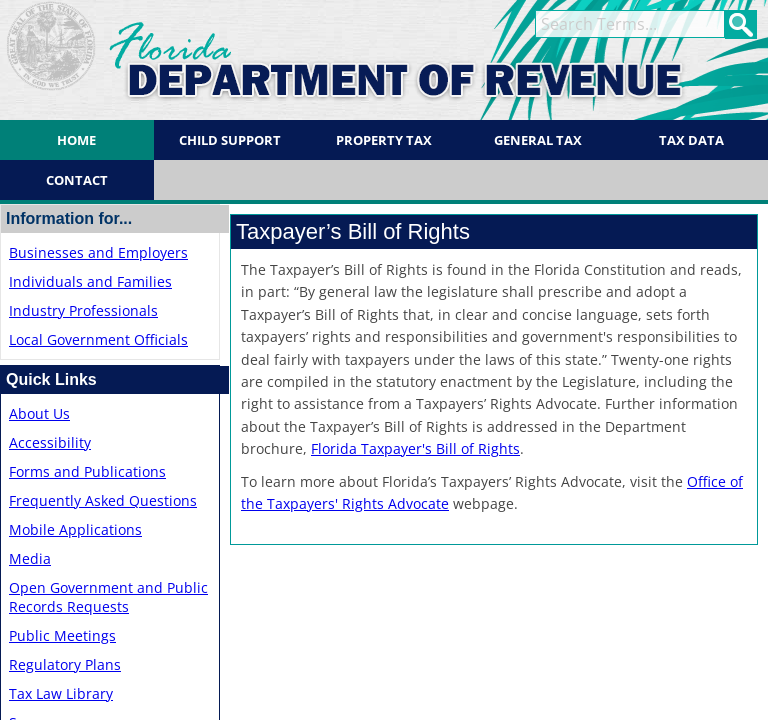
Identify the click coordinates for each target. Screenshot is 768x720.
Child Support (230, 140)
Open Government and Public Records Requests (108, 597)
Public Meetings (62, 635)
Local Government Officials (98, 339)
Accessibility (50, 442)
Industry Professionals (83, 310)
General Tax (538, 140)
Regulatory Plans (65, 664)
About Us (39, 413)
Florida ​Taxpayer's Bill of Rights (415, 448)
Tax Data (691, 140)
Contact (77, 180)
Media (30, 558)
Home (76, 140)
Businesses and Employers (98, 252)
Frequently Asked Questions (103, 500)
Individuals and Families (90, 281)
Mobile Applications (75, 529)
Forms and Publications (87, 471)
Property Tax (384, 140)
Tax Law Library (61, 693)
